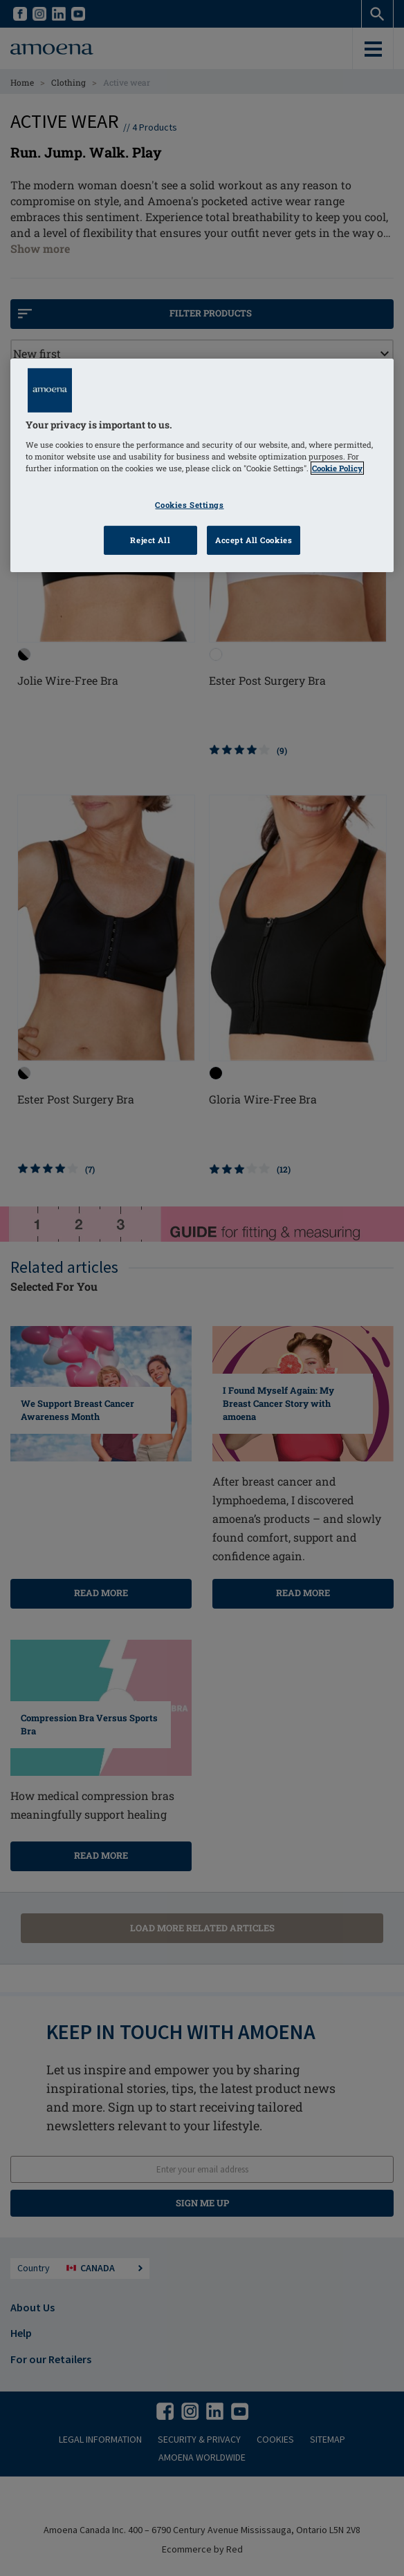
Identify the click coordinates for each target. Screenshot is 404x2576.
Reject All (150, 540)
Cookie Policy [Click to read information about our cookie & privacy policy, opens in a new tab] (337, 468)
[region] (202, 465)
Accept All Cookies (253, 540)
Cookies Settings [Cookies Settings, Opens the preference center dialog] (189, 505)
